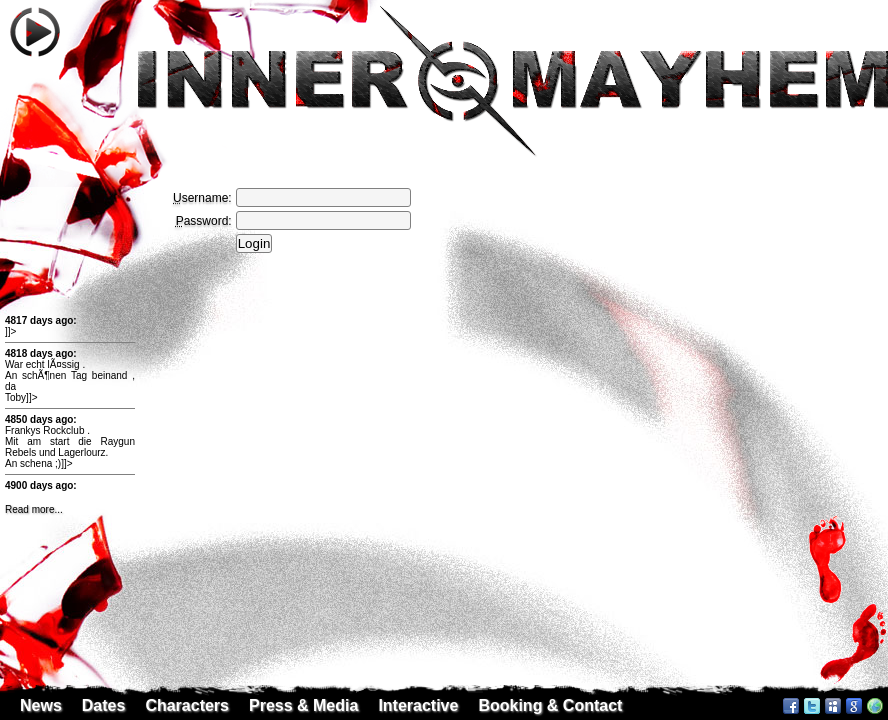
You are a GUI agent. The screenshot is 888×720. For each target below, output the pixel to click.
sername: (202, 198)
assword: (204, 221)
